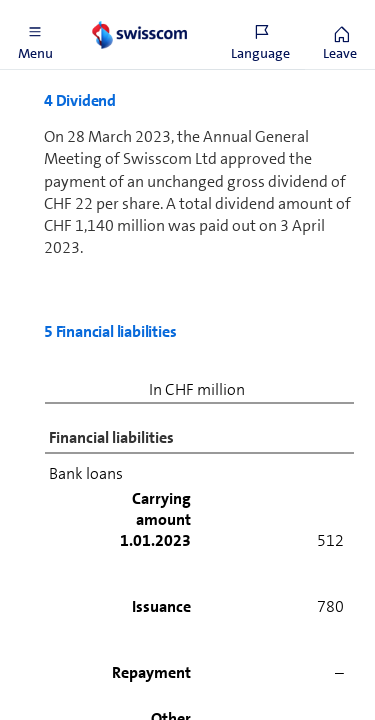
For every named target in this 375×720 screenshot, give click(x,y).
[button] (35, 35)
